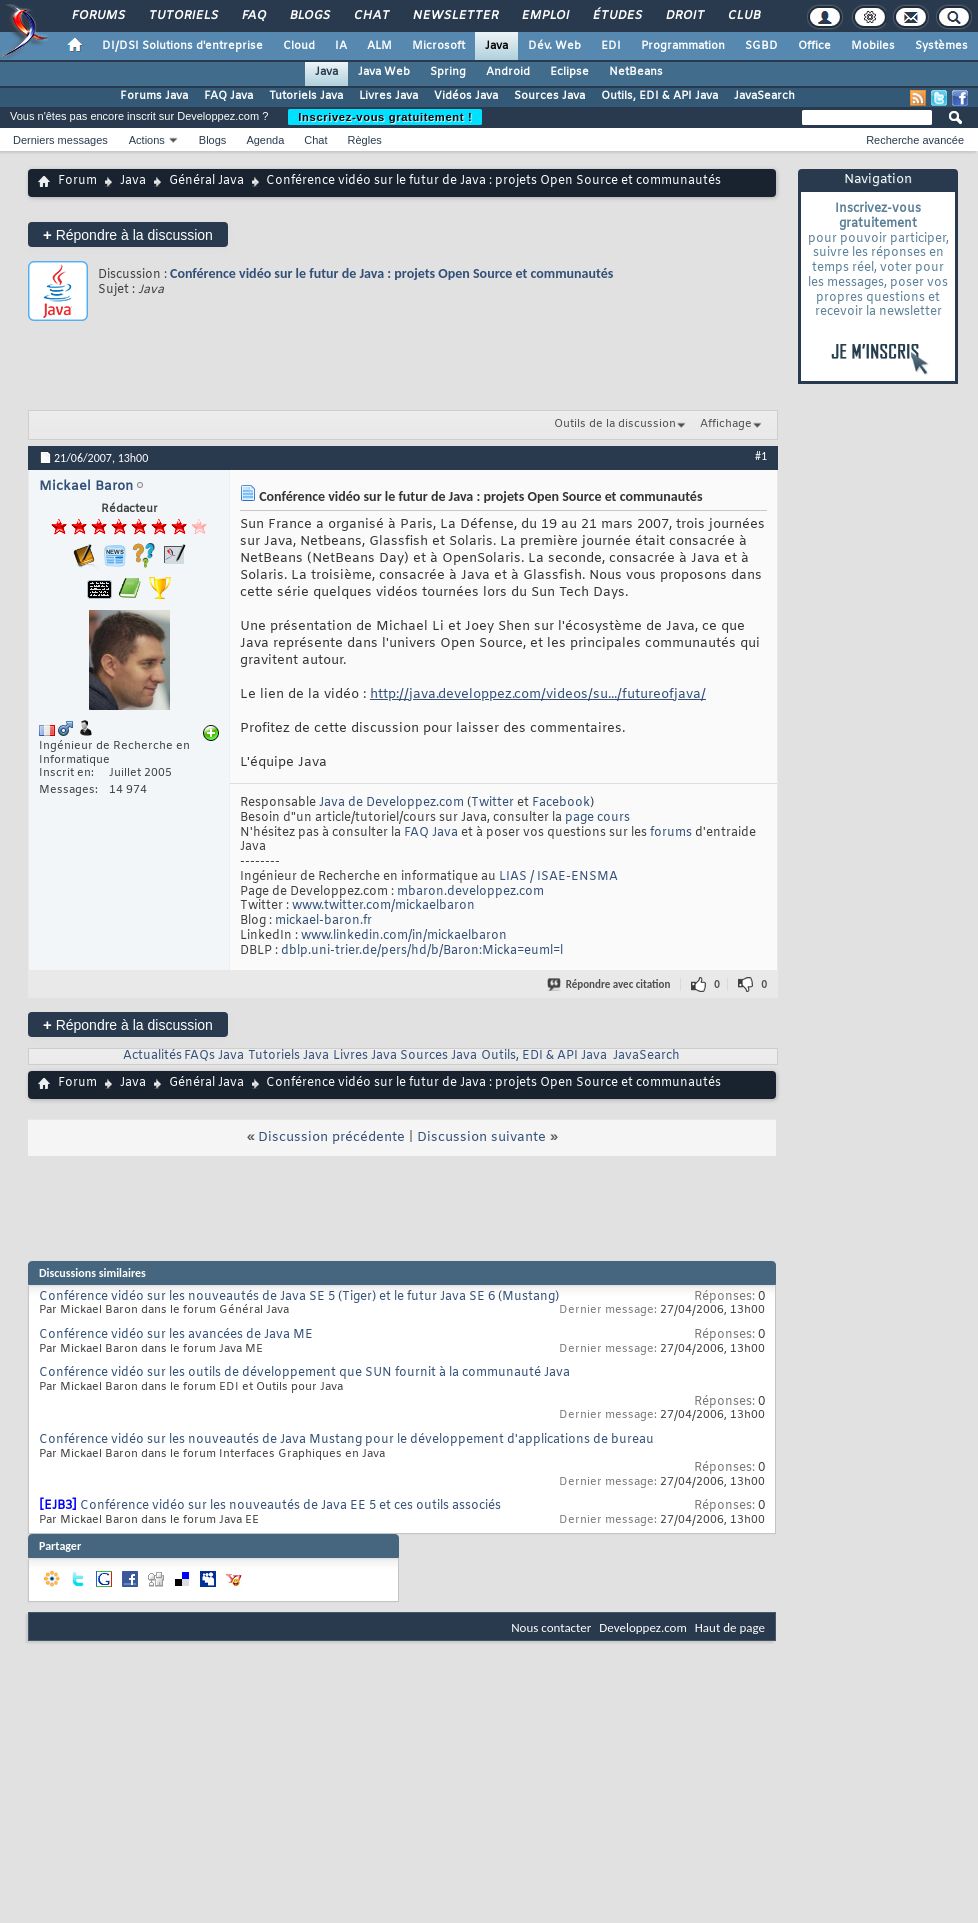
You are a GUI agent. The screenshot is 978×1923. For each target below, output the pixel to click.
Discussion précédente (331, 1137)
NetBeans (636, 72)
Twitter (492, 803)
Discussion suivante (481, 1137)
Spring (448, 72)
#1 (761, 456)
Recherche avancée (915, 140)
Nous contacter (551, 1627)
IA (341, 46)
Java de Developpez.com (391, 803)
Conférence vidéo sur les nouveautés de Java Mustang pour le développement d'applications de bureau (346, 1440)
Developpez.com (643, 1627)
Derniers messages (60, 140)
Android (508, 72)
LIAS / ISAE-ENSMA (558, 877)
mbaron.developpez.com (470, 892)
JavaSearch (764, 96)
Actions (147, 140)
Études (616, 16)
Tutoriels (182, 16)
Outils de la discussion (615, 424)
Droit (684, 16)
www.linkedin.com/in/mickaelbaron (404, 936)
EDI (611, 46)
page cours (597, 818)
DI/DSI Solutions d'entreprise (182, 46)
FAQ (253, 16)
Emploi (544, 16)
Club (743, 16)
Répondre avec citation (610, 984)
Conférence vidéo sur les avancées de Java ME (176, 1335)
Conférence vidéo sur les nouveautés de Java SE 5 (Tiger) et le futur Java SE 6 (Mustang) (299, 1297)
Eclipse (569, 72)
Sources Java (549, 96)
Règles (365, 140)
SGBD (761, 46)
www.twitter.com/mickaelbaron (383, 906)
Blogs (309, 16)
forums (671, 833)
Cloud (299, 46)
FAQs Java (214, 1056)
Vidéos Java (466, 96)
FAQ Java (228, 96)
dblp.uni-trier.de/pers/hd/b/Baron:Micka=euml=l (422, 951)
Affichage (726, 424)
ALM (379, 46)
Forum (77, 181)
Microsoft (438, 46)
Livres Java (388, 96)
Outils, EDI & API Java (659, 96)
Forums (97, 16)
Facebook (561, 803)
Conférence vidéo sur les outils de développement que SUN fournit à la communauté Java (304, 1373)
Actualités (152, 1056)
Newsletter (454, 16)
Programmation (683, 46)
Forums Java (154, 96)
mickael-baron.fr (323, 921)
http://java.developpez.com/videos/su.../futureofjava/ (538, 694)
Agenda (265, 140)
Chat (370, 16)
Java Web (384, 72)
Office (814, 46)
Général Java (206, 181)
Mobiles (873, 46)
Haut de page (730, 1627)
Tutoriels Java (306, 96)
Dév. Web (554, 46)
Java (496, 46)
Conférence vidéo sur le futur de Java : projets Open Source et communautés (391, 273)
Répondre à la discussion (128, 234)
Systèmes (941, 46)
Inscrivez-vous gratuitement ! (385, 117)
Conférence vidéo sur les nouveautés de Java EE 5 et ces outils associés (290, 1506)
